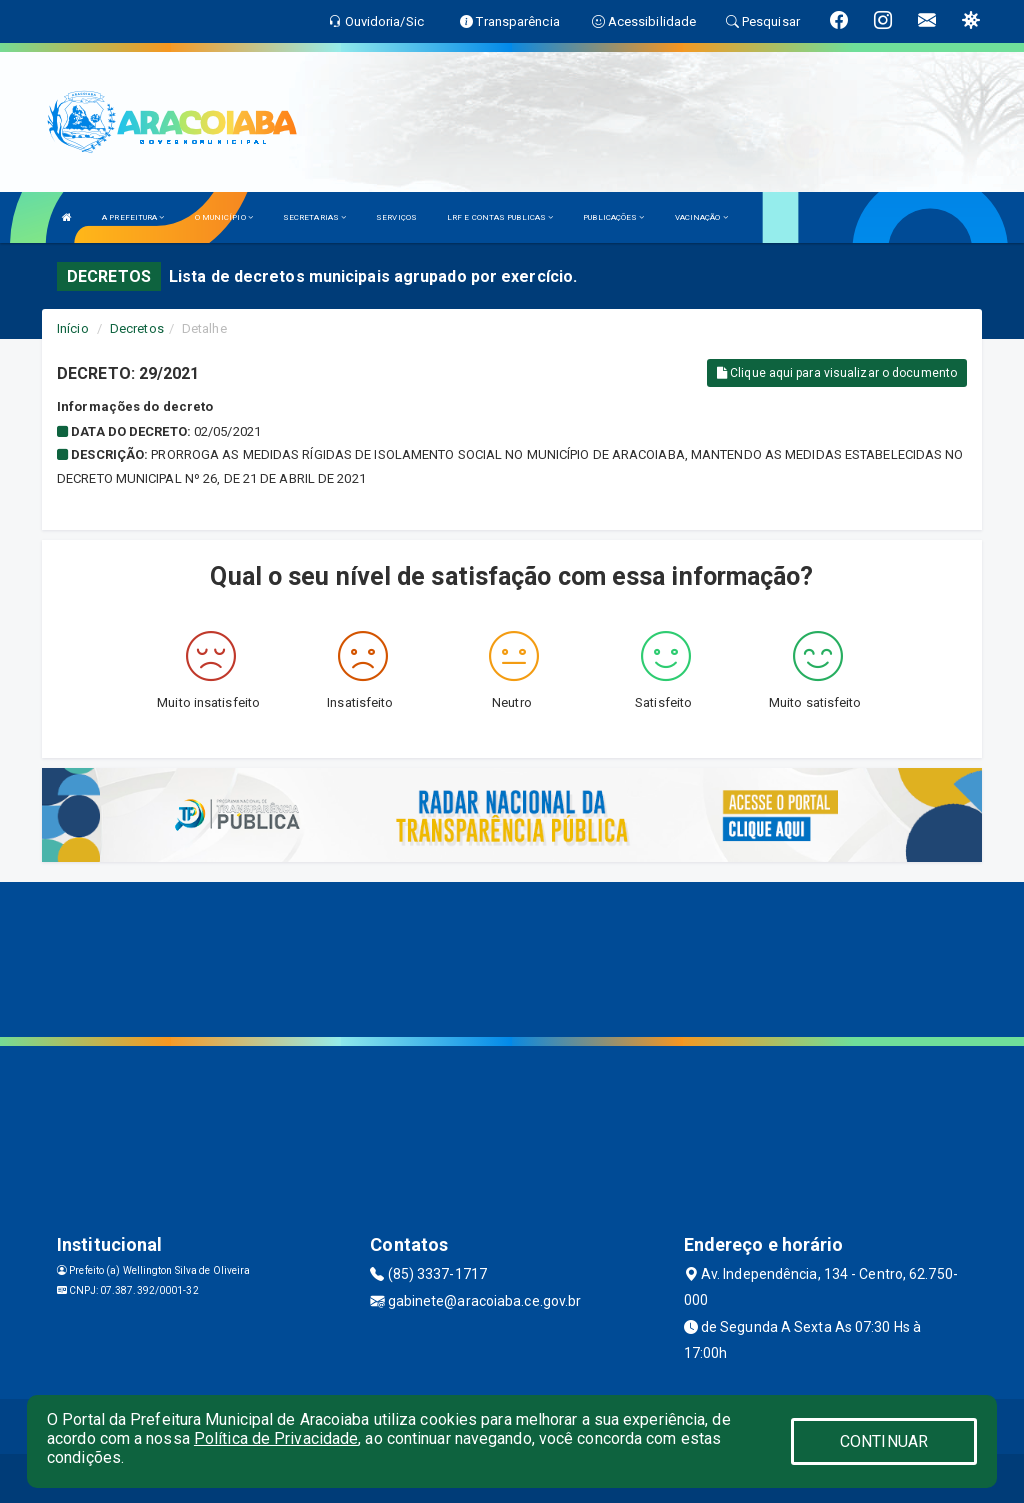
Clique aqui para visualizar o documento (837, 373)
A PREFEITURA (133, 217)
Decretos (137, 328)
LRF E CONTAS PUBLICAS (500, 217)
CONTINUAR (884, 1441)
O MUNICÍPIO (224, 217)
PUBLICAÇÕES (613, 217)
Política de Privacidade (276, 1438)
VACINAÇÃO (701, 217)
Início (73, 328)
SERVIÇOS (396, 217)
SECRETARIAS (314, 217)
